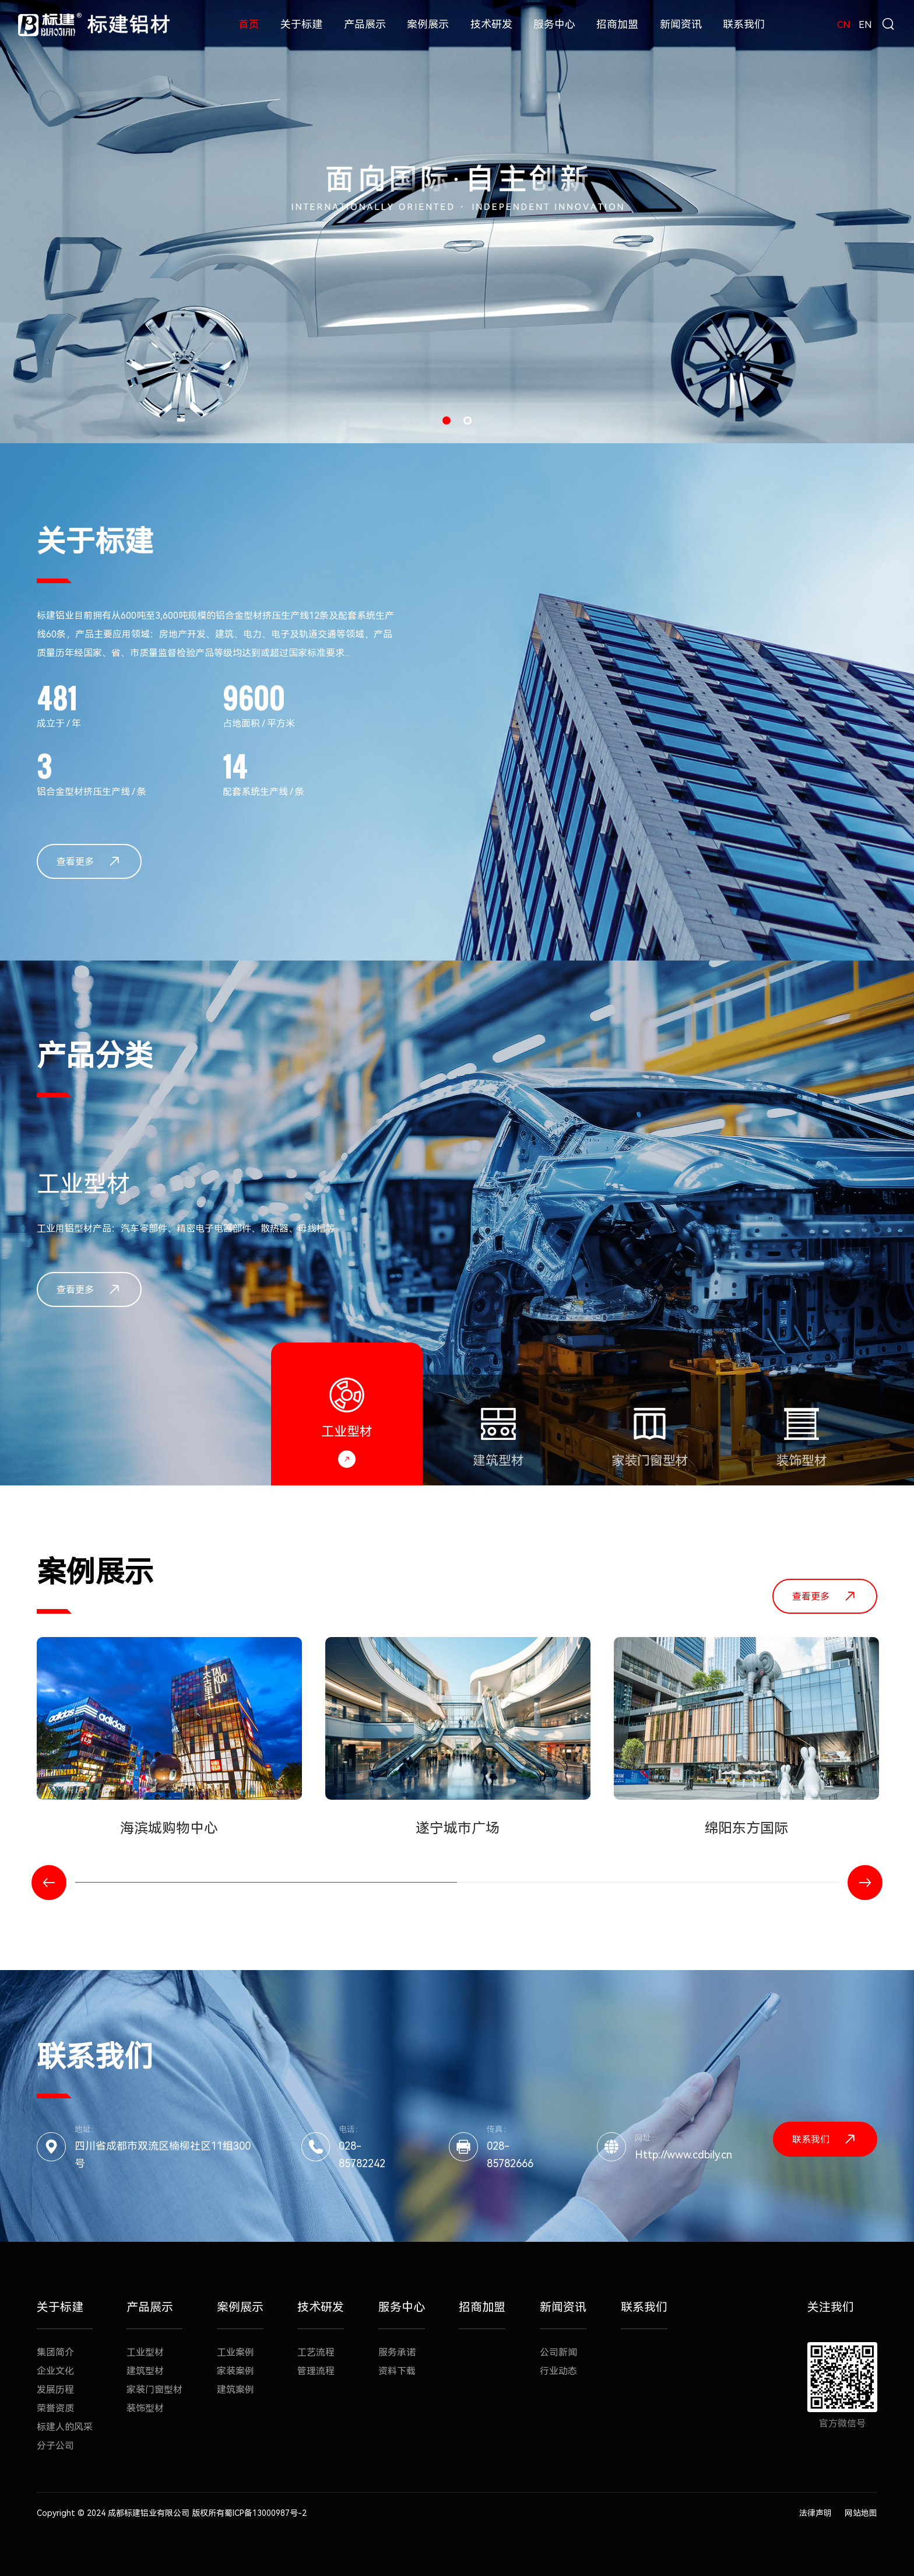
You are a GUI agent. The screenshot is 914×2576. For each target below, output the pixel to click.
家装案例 (235, 2371)
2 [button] (467, 420)
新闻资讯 (681, 24)
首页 (248, 24)
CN (843, 24)
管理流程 (316, 2371)
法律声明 (815, 2513)
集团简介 (55, 2352)
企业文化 (55, 2371)
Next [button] (865, 1882)
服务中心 (554, 24)
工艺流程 (316, 2352)
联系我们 (744, 24)
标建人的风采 (65, 2427)
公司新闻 (558, 2352)
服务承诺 (397, 2352)
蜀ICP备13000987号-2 (265, 2513)
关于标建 (301, 24)
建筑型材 (145, 2371)
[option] (457, 221)
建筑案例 (235, 2389)
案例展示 (428, 24)
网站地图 (861, 2513)
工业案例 (235, 2352)
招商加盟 (617, 24)
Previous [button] (48, 1882)
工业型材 (145, 2352)
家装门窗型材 (154, 2389)
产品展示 (365, 24)
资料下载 (397, 2371)
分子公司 (55, 2445)
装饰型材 (145, 2408)
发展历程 (55, 2389)
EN (865, 24)
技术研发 (491, 24)
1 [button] (446, 420)
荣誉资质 (55, 2408)
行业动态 (558, 2371)
